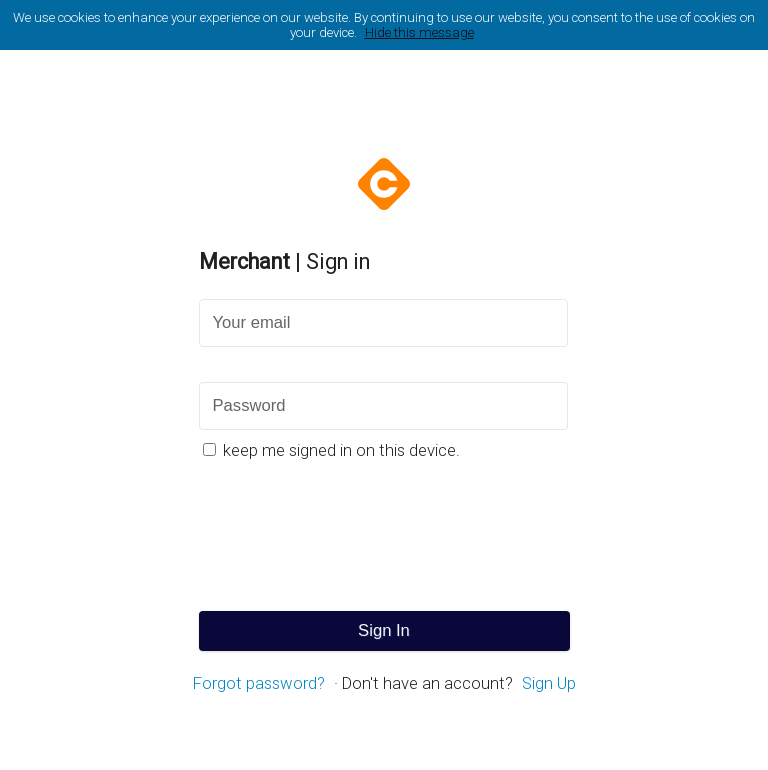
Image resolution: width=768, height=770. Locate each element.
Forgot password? (259, 683)
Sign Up (549, 683)
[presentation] (384, 537)
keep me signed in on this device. (341, 450)
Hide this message (419, 32)
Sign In (384, 630)
